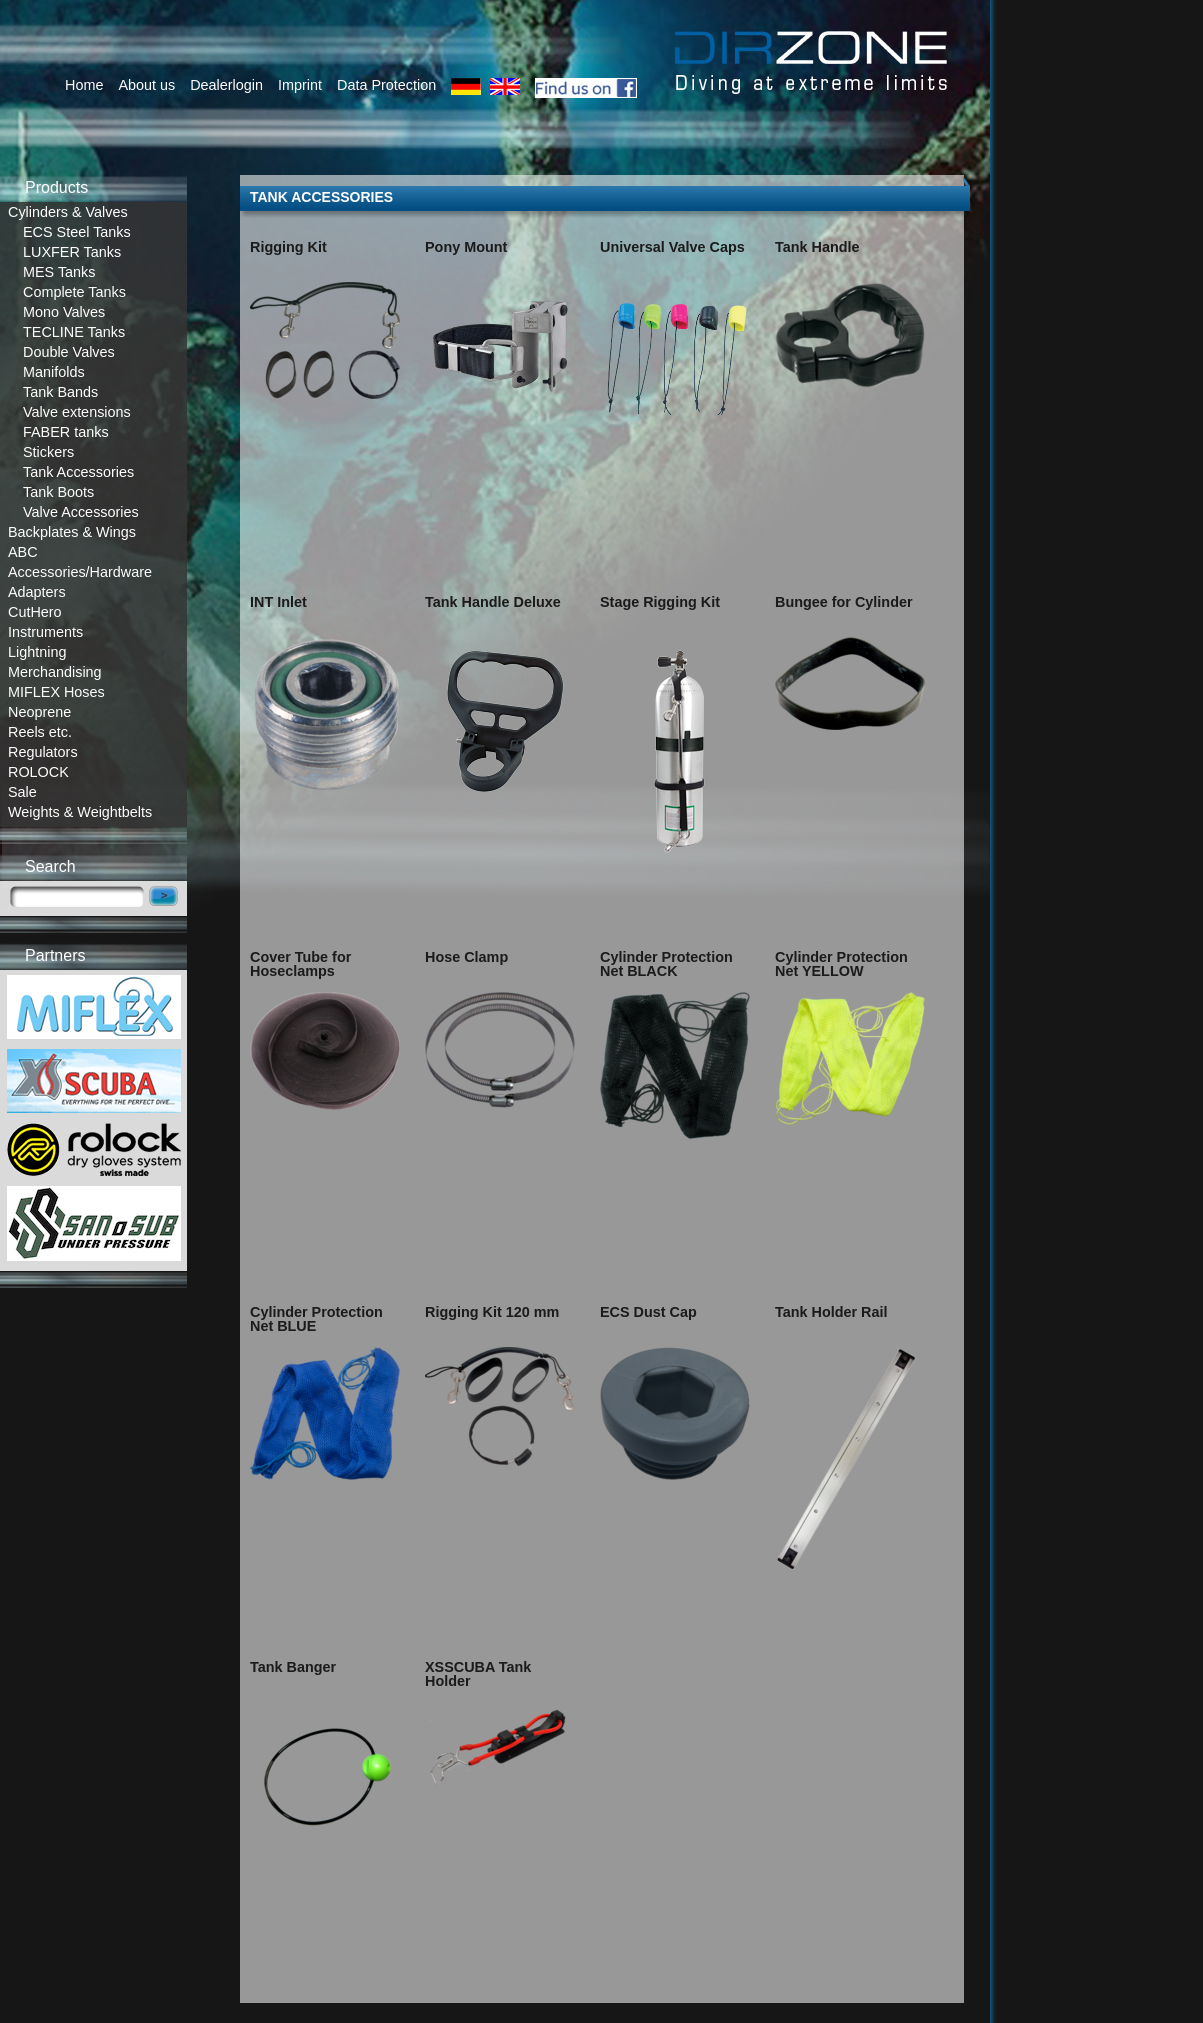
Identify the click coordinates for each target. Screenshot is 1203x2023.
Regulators (43, 752)
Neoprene (39, 712)
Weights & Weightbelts (80, 812)
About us (146, 85)
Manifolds (54, 372)
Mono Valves (64, 312)
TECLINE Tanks (74, 332)
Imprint (300, 85)
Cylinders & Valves (68, 212)
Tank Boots (58, 492)
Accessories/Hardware (80, 572)
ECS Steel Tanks (77, 232)
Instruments (45, 632)
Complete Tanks (74, 292)
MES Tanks (59, 272)
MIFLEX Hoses (56, 692)
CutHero (35, 612)
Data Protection (386, 85)
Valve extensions (77, 412)
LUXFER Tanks (72, 252)
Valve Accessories (81, 512)
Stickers (48, 452)
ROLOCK (38, 772)
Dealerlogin (226, 85)
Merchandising (55, 672)
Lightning (37, 652)
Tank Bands (60, 392)
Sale (22, 792)
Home (84, 85)
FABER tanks (66, 432)
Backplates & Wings (72, 532)
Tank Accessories (78, 472)
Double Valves (69, 352)
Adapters (37, 592)
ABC (23, 552)
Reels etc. (40, 732)
